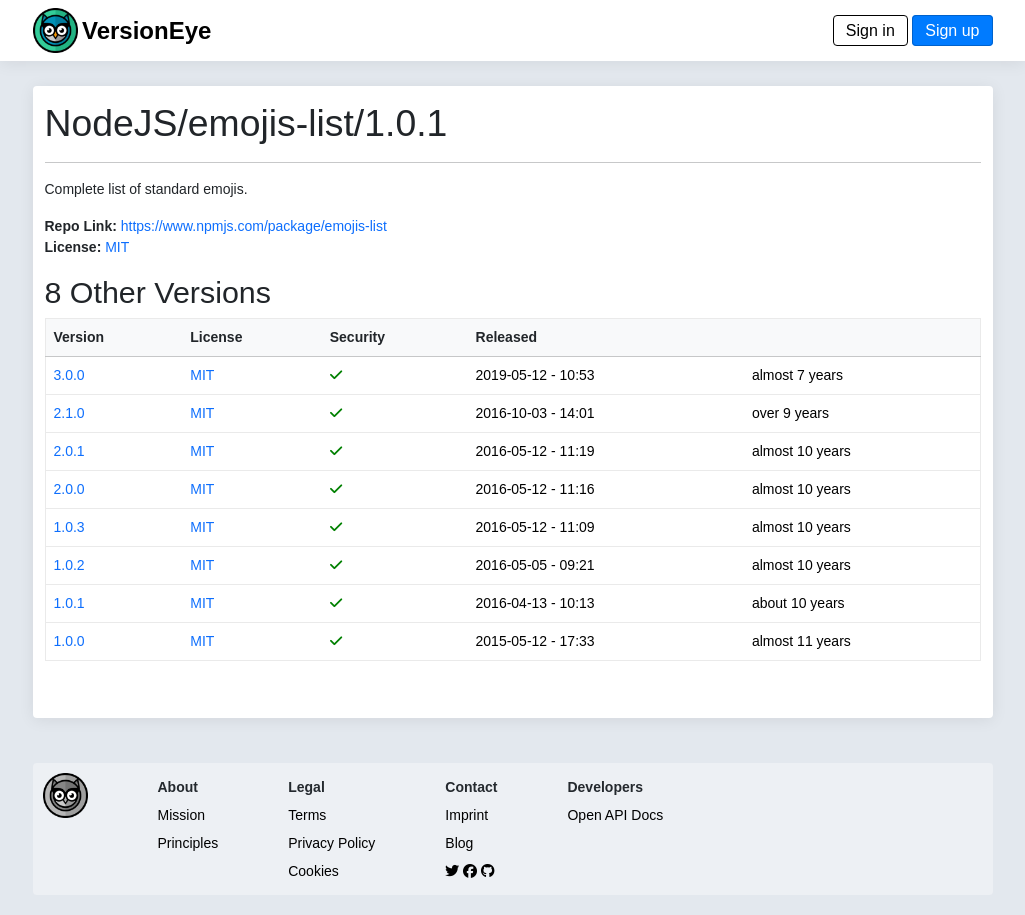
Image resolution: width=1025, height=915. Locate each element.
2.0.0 (69, 489)
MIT (117, 247)
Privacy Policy (331, 843)
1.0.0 (69, 641)
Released (506, 337)
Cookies (313, 871)
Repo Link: (81, 226)
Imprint (466, 815)
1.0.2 (69, 565)
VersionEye (146, 30)
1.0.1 (69, 603)
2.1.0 (69, 413)
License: (73, 247)
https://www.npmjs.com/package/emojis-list (254, 226)
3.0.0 (69, 375)
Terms (307, 815)
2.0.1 (69, 451)
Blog (459, 843)
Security (357, 337)
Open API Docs (615, 815)
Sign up (952, 30)
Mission (181, 815)
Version (79, 337)
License (216, 337)
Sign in (870, 30)
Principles (188, 843)
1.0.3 (69, 527)
